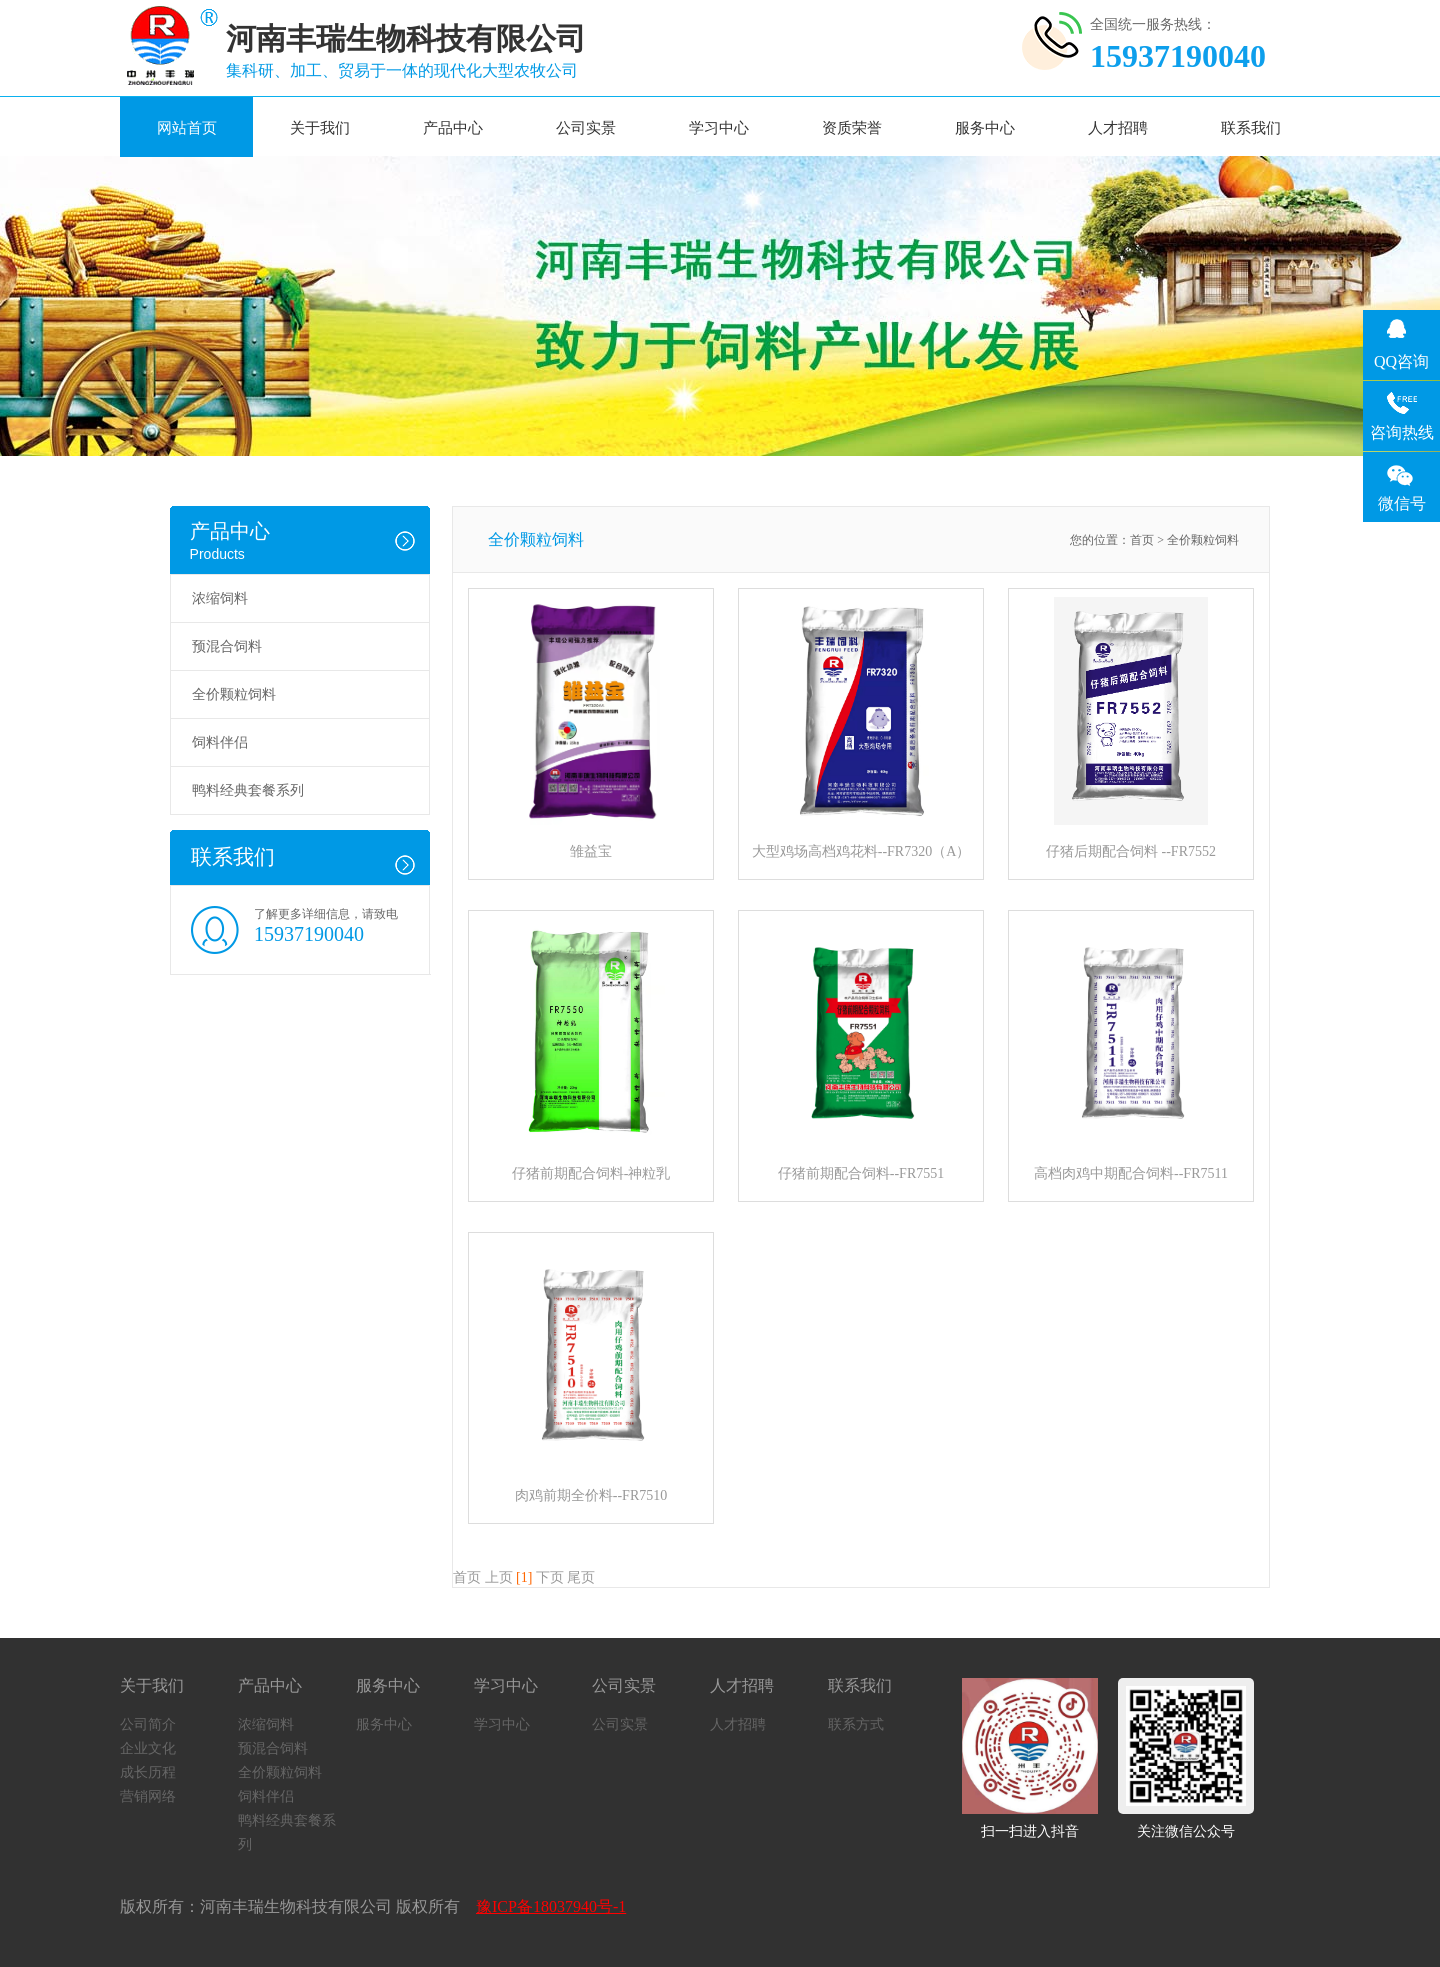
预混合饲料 (227, 646)
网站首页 (187, 128)
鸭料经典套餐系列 (248, 790)
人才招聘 (1118, 128)
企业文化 (148, 1748)
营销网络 (148, 1796)
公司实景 (586, 128)
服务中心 (985, 128)
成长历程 (148, 1772)
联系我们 (1251, 128)
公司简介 (148, 1724)
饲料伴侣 (220, 742)
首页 (1142, 540)
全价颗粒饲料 (234, 694)
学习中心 (719, 128)
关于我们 (320, 128)
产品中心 (453, 128)
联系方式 (856, 1724)
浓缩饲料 (220, 598)
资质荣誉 (852, 128)
